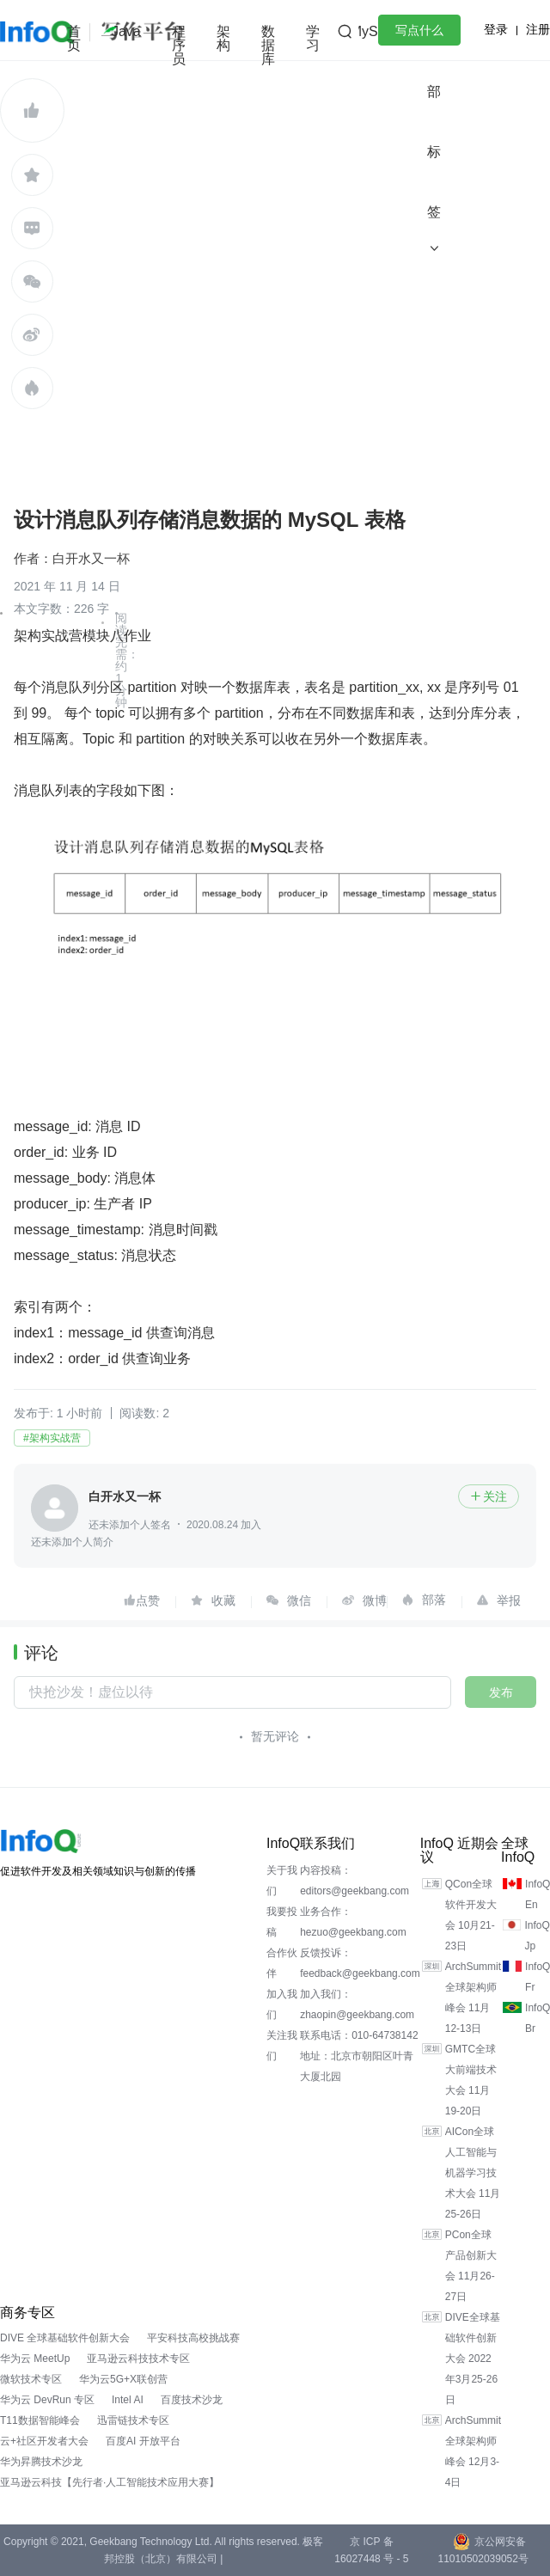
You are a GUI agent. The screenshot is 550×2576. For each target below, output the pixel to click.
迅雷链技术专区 (133, 2420)
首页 (74, 38)
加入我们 (281, 2004)
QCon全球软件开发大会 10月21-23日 (471, 1915)
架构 (223, 38)
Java (126, 31)
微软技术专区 (31, 2379)
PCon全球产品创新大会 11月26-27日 (471, 2266)
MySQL (373, 31)
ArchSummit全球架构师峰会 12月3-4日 (473, 2451)
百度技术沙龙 (192, 2400)
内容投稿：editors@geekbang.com (354, 1880)
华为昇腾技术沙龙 (41, 2462)
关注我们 (281, 2045)
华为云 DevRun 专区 (47, 2400)
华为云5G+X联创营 (123, 2379)
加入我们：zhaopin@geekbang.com (357, 2004)
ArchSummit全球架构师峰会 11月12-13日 (473, 1997)
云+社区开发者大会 (44, 2441)
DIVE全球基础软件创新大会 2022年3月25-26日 (472, 2358)
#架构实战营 (52, 1438)
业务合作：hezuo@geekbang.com (353, 1922)
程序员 (179, 45)
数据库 (268, 45)
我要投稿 (281, 1922)
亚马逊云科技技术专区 (138, 2359)
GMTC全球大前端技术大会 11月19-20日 (471, 2080)
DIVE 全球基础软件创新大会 (65, 2338)
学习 (313, 38)
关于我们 (281, 1880)
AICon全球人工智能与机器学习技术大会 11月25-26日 (473, 2173)
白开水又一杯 (91, 558)
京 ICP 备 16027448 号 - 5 (371, 2550)
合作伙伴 (281, 1963)
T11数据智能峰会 (40, 2420)
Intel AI (128, 2400)
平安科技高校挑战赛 (193, 2338)
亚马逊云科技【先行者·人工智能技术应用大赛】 (109, 2482)
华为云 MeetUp (35, 2359)
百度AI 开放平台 (143, 2441)
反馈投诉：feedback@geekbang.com (360, 1963)
